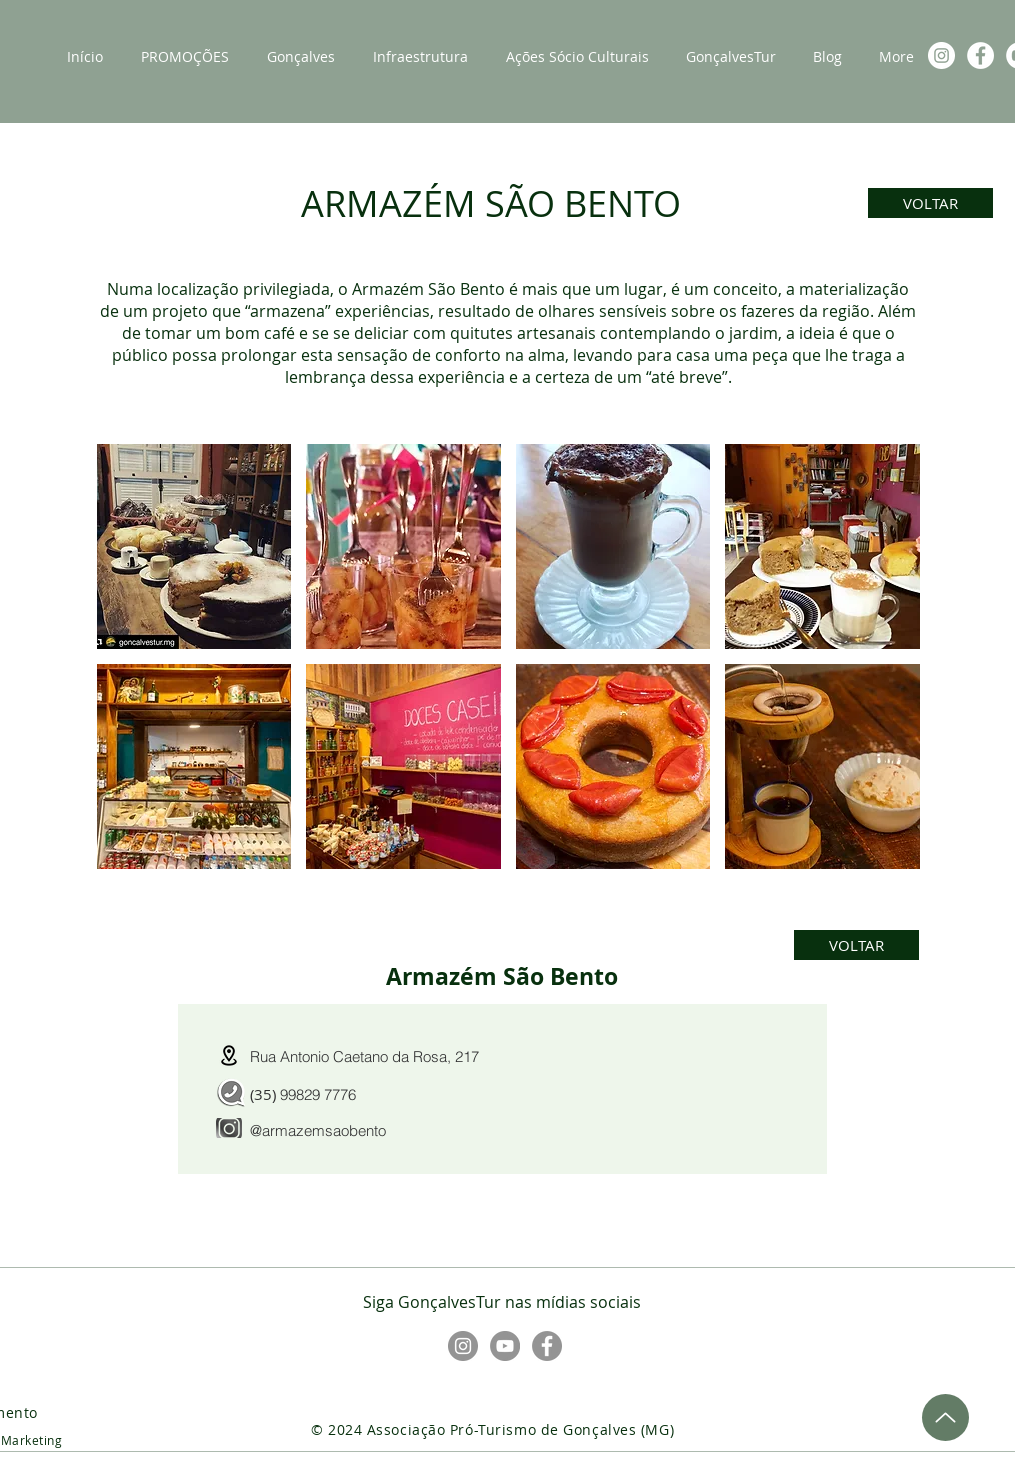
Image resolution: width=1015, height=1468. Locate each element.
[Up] (945, 1417)
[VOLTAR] (930, 203)
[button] (194, 546)
